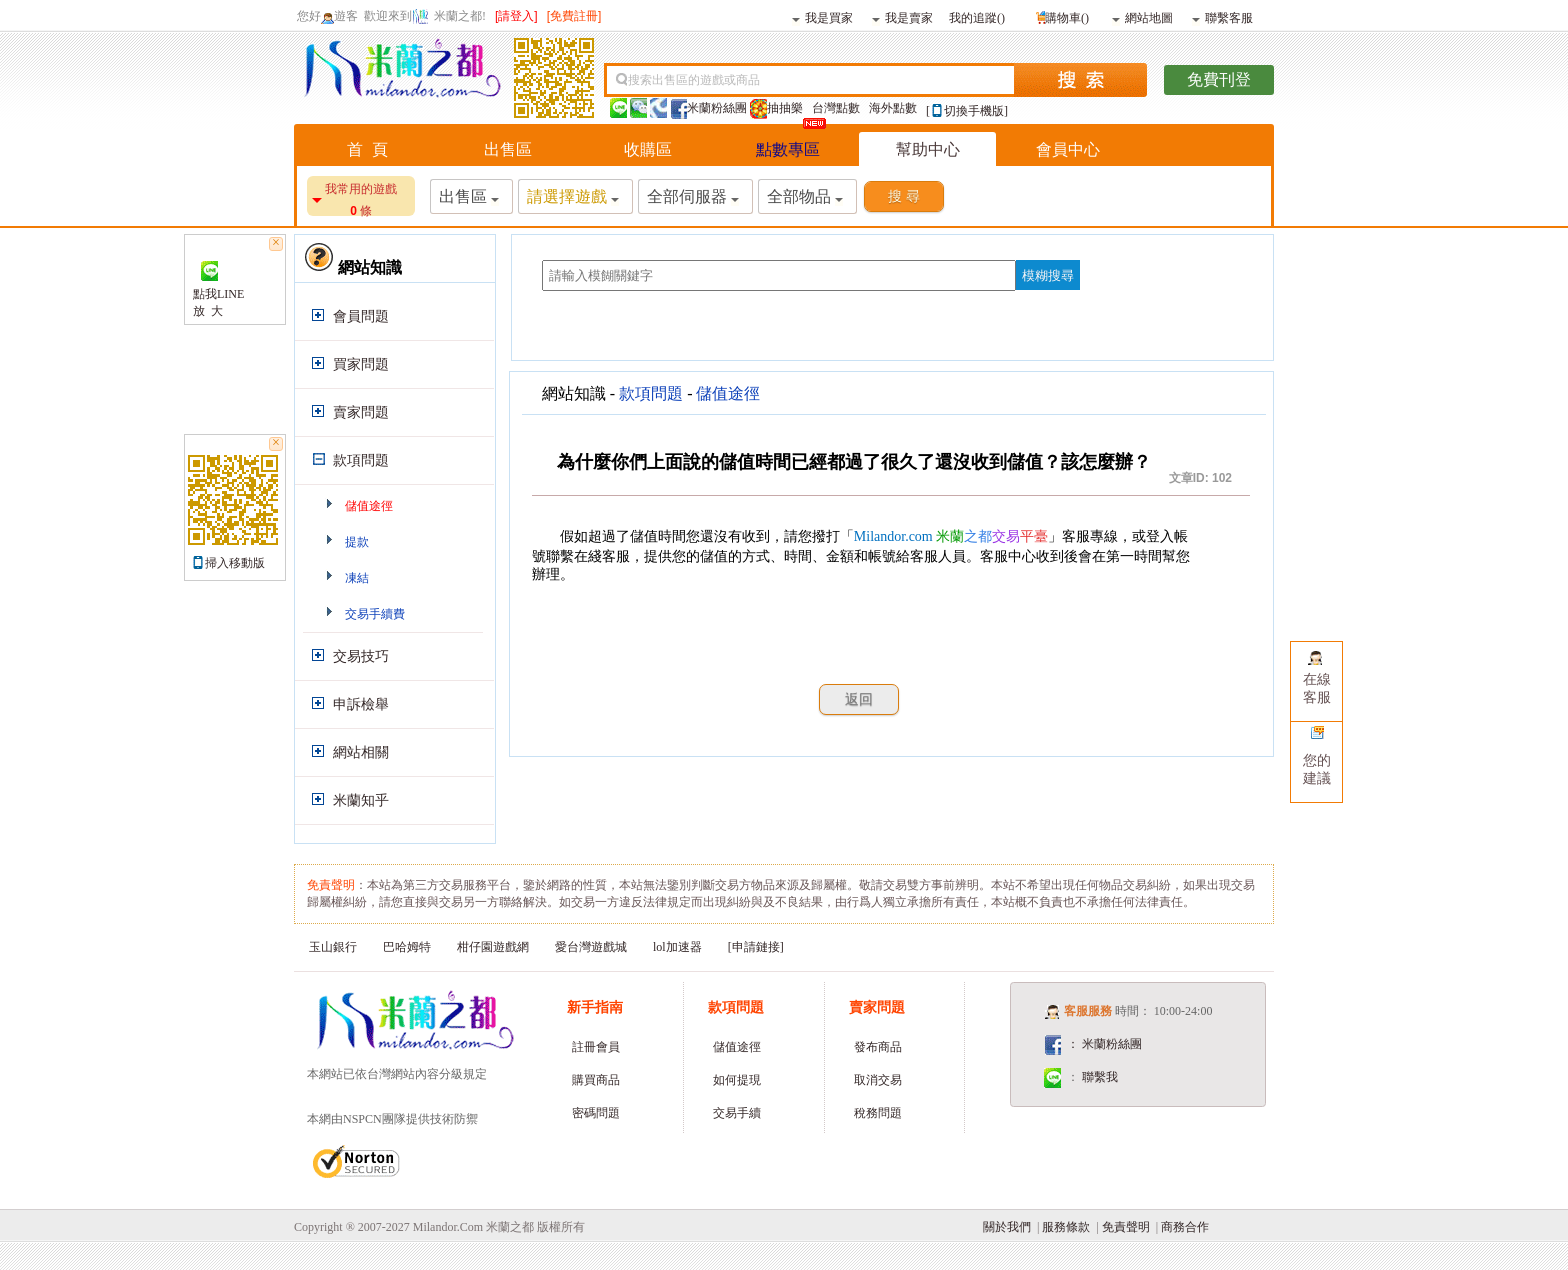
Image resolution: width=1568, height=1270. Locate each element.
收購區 (648, 149)
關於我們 (1007, 1227)
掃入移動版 (235, 563)
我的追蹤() (977, 17)
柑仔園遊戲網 (493, 947)
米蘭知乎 (361, 800)
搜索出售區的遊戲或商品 (694, 80)
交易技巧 (361, 656)
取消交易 (878, 1080)
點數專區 (788, 149)
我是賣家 (902, 17)
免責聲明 (1126, 1227)
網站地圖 (1142, 17)
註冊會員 (596, 1047)
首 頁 (367, 149)
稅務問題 (878, 1113)
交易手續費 (375, 614)
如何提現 (737, 1080)
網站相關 (361, 752)
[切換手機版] (967, 111)
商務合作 (1185, 1227)
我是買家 (822, 17)
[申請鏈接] (756, 947)
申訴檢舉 (361, 704)
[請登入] (516, 16)
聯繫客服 (1222, 17)
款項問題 (361, 460)
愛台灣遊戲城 (591, 947)
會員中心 (1068, 149)
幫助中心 (928, 149)
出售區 (508, 149)
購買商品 (596, 1080)
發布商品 (878, 1047)
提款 (357, 542)
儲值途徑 (369, 506)
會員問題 (361, 316)
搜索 (1080, 80)
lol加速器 (677, 947)
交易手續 (737, 1113)
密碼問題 (596, 1113)
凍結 (357, 578)
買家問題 (361, 364)
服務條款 (1066, 1227)
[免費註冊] (574, 16)
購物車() (1060, 15)
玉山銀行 (333, 947)
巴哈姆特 (407, 947)
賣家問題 (361, 412)
